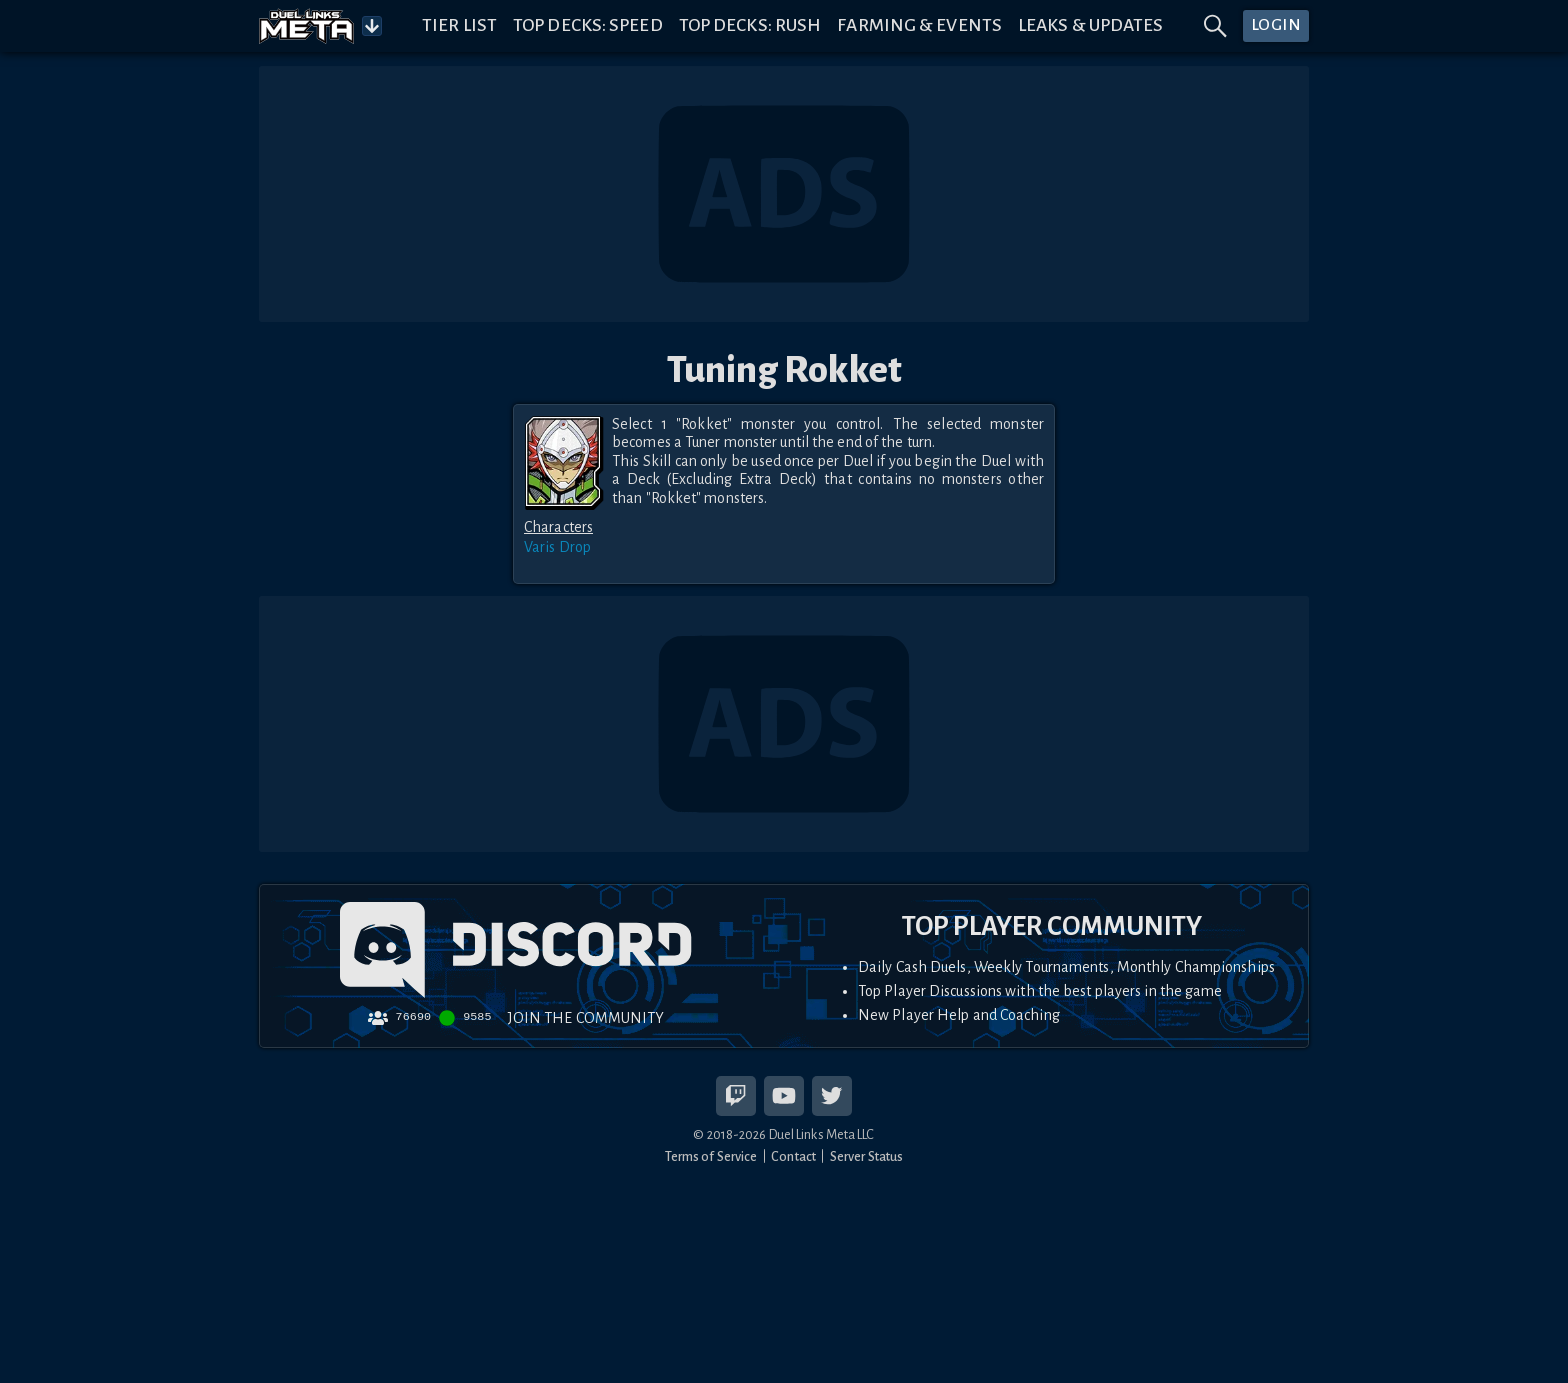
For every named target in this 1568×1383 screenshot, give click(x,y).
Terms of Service (711, 1156)
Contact (793, 1156)
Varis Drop (557, 547)
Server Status (866, 1156)
